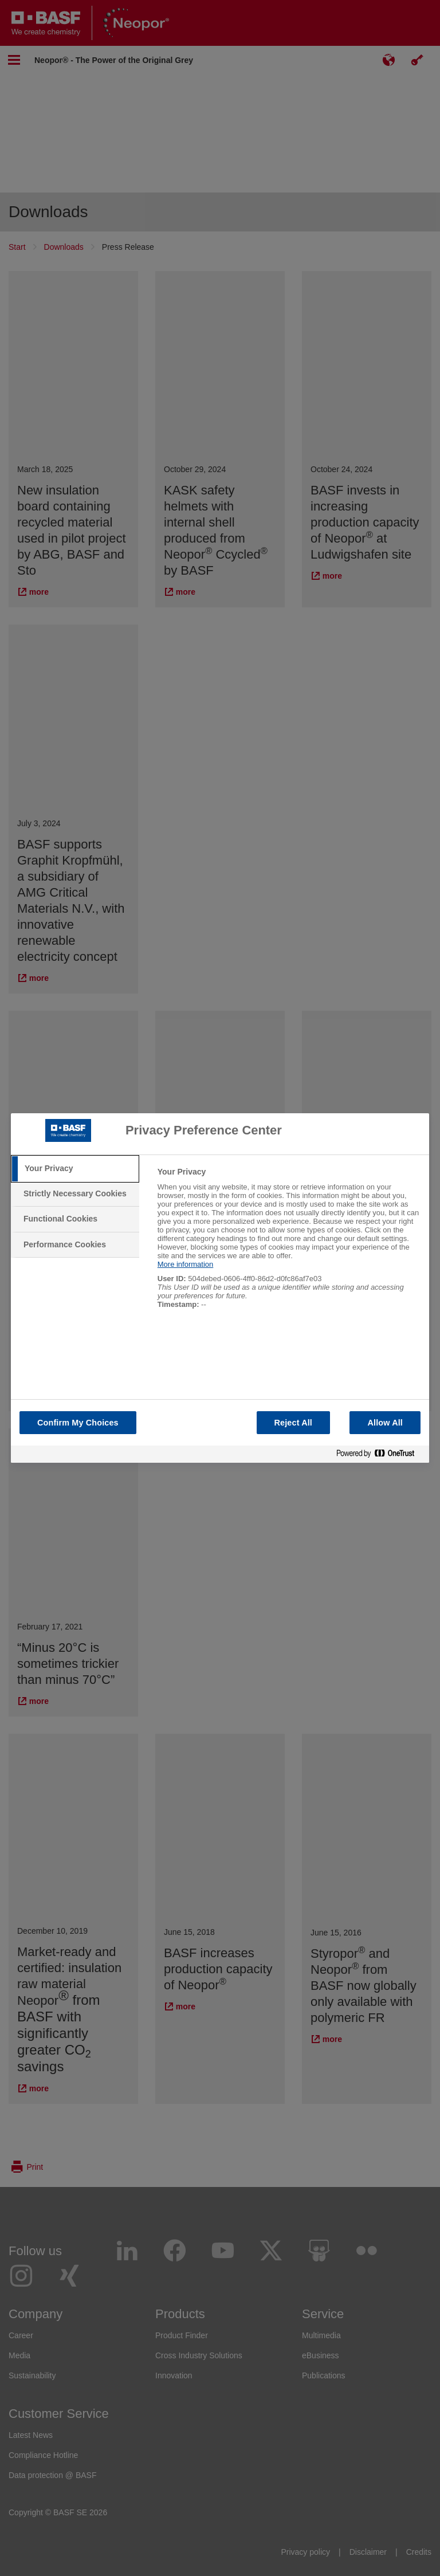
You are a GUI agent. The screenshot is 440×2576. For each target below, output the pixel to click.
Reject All (293, 1422)
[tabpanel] (288, 1244)
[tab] (75, 1168)
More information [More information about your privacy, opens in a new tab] (186, 1264)
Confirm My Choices (78, 1422)
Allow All (385, 1422)
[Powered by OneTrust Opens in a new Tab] (379, 1454)
